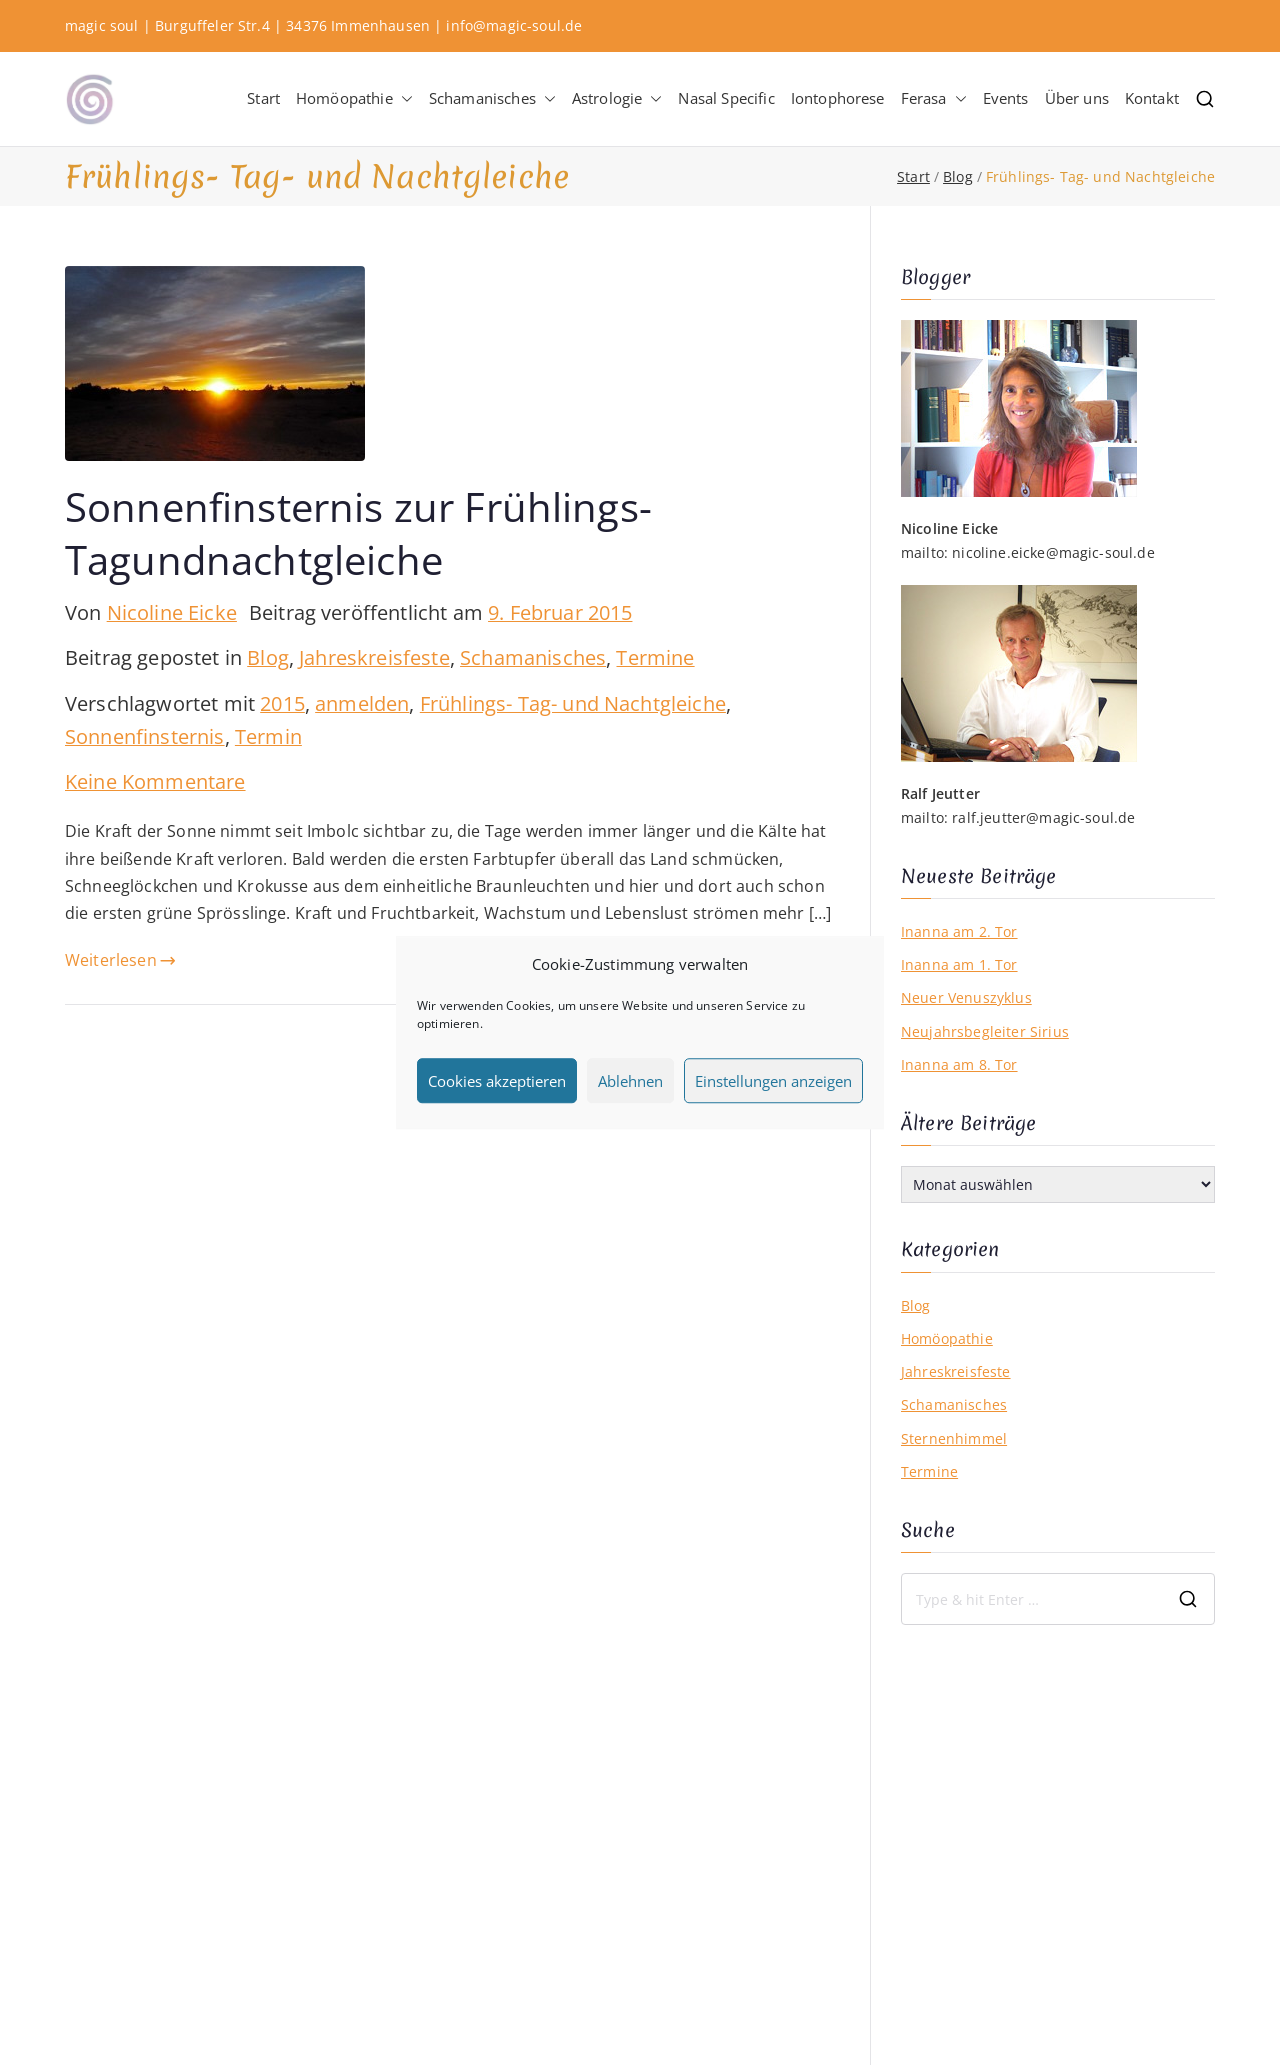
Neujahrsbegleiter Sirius (985, 1031)
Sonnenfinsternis (145, 736)
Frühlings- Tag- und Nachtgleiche (573, 703)
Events (1006, 98)
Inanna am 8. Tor (959, 1064)
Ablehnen (630, 1081)
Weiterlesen (120, 960)
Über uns (1077, 98)
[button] (403, 98)
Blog (268, 657)
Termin (268, 736)
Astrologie (617, 98)
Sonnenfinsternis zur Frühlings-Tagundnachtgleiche (358, 532)
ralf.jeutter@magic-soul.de (1043, 817)
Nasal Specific (726, 98)
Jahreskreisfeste (374, 657)
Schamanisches (492, 98)
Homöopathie (354, 98)
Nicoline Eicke (172, 612)
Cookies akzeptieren (497, 1081)
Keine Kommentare (155, 781)
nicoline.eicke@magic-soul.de (1053, 552)
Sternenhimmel (954, 1438)
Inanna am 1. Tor (959, 964)
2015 (282, 703)
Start (263, 98)
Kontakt (1152, 98)
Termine (655, 657)
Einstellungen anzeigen (773, 1081)
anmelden (362, 703)
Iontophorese (838, 98)
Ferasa (934, 98)
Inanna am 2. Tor (959, 931)
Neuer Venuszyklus (966, 997)
